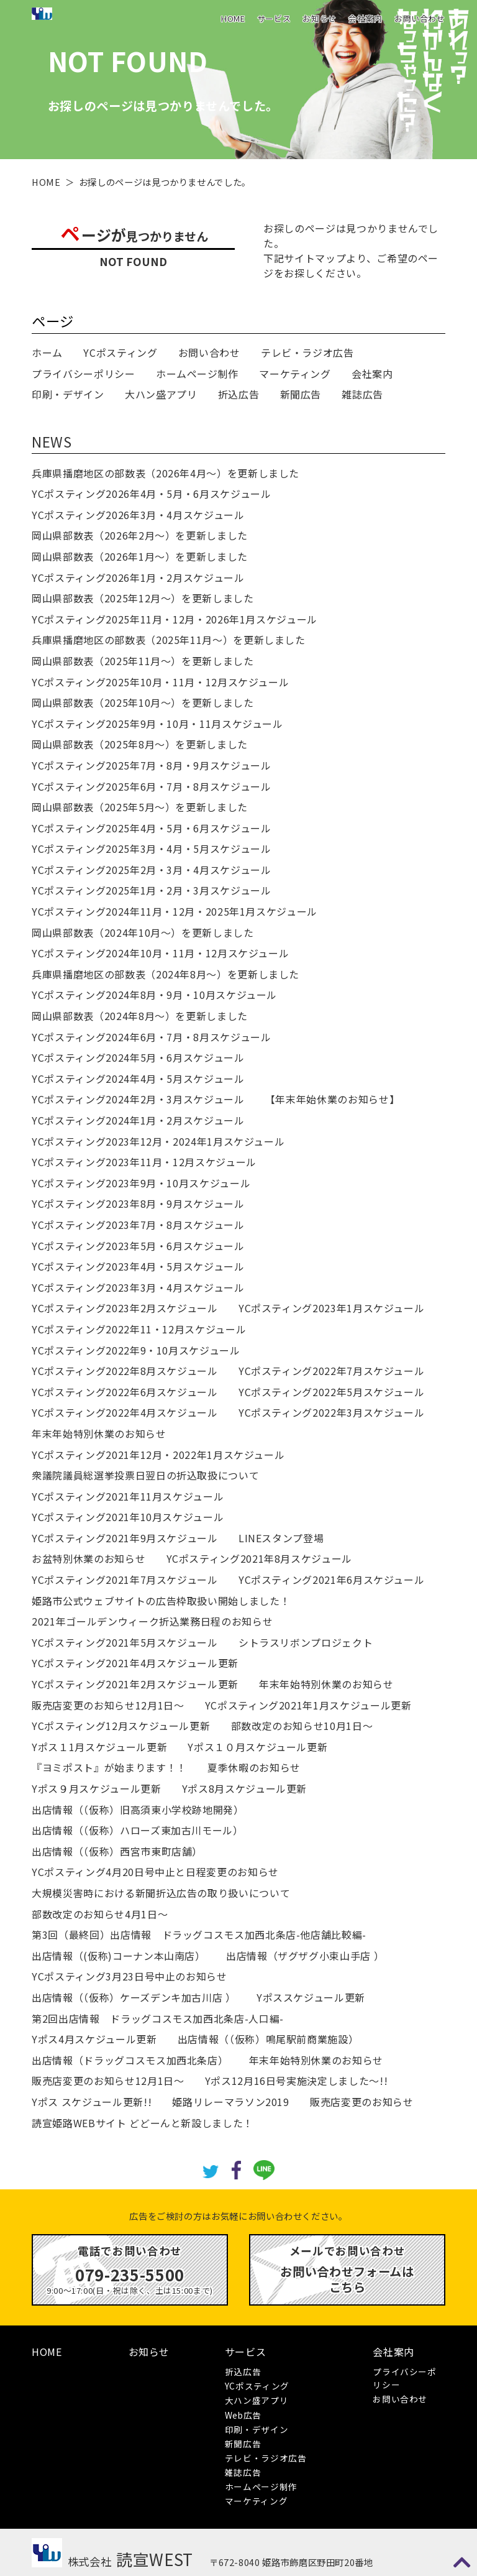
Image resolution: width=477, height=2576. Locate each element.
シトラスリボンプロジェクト (305, 1642)
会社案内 (365, 18)
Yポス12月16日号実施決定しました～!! (296, 2080)
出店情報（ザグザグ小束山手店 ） (305, 1955)
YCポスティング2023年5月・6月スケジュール (138, 1245)
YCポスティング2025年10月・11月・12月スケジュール (160, 681)
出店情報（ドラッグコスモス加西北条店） (130, 2060)
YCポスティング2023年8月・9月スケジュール (138, 1203)
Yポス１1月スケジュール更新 (99, 1746)
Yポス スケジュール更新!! (92, 2101)
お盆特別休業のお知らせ (88, 1558)
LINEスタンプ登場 (281, 1537)
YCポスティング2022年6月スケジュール (124, 1391)
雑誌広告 (362, 394)
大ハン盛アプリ (161, 394)
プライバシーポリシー (83, 373)
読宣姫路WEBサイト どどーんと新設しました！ (142, 2122)
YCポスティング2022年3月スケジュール (331, 1412)
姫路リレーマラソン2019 (230, 2101)
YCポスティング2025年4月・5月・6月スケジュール (151, 828)
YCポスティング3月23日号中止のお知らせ (129, 1976)
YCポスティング (120, 352)
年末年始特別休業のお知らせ (99, 1433)
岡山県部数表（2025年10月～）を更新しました (142, 702)
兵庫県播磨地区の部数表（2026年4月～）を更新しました (165, 473)
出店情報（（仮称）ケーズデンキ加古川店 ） (133, 1997)
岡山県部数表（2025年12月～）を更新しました (142, 598)
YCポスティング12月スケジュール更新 (121, 1725)
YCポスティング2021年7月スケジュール (124, 1579)
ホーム (47, 352)
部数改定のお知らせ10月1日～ (302, 1725)
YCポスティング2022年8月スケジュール (124, 1370)
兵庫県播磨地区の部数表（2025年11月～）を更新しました (169, 639)
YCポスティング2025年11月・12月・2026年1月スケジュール (174, 619)
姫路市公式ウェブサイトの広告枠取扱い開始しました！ (161, 1600)
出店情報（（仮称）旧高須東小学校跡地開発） (137, 1809)
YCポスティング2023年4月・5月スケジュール (138, 1266)
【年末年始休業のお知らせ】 (332, 1099)
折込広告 (239, 394)
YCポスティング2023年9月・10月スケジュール (141, 1182)
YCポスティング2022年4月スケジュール (124, 1412)
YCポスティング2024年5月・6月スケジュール (138, 1057)
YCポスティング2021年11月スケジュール (128, 1496)
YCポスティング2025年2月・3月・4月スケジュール (151, 869)
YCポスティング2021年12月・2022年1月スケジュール (158, 1454)
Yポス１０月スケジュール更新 (257, 1746)
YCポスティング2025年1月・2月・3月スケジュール (151, 890)
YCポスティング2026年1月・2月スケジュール (138, 577)
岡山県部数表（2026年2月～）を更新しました (140, 535)
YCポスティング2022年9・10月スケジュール (136, 1350)
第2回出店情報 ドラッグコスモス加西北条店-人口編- (158, 2018)
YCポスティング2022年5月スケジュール (331, 1391)
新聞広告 (301, 394)
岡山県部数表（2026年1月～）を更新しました (140, 556)
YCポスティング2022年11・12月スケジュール (139, 1329)
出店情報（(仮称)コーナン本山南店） (119, 1955)
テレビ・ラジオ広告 (307, 352)
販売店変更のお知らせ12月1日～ (108, 1705)
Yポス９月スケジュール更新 (96, 1788)
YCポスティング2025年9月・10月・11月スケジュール (157, 723)
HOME (233, 18)
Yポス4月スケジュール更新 (94, 2038)
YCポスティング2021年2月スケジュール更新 (135, 1684)
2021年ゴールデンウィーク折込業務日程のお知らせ (152, 1621)
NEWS (52, 441)
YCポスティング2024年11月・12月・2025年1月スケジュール (174, 911)
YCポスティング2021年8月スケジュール (259, 1558)
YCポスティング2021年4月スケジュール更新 (135, 1662)
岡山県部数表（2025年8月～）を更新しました (140, 744)
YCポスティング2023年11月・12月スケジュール (144, 1161)
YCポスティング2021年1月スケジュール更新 (308, 1705)
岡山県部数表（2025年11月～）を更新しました (142, 660)
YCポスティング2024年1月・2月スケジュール (138, 1120)
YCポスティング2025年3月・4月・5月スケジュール (151, 848)
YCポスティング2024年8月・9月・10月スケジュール (154, 994)
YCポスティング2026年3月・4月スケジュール (138, 514)
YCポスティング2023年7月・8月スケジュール (138, 1224)
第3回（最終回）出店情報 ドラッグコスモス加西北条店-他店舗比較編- (199, 1934)
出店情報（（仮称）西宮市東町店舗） (117, 1851)
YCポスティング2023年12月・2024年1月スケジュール (158, 1141)
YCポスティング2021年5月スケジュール (124, 1642)
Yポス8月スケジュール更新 (244, 1788)
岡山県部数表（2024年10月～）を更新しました (142, 932)
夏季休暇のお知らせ (254, 1767)
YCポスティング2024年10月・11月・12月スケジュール (160, 952)
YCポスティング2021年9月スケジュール (124, 1537)
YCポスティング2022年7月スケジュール (331, 1370)
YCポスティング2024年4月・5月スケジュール (138, 1078)
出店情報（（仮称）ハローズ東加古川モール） (137, 1830)
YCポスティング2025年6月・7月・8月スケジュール (151, 786)
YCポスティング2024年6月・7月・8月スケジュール (151, 1036)
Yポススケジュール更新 (311, 1997)
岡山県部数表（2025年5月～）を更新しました (140, 806)
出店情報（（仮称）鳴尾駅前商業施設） (268, 2038)
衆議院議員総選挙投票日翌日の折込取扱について (145, 1475)
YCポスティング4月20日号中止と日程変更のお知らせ (155, 1871)
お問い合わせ (419, 18)
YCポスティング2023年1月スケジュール (331, 1307)
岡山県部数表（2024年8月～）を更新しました (140, 1015)
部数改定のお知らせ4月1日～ (100, 1914)
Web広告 (243, 2415)
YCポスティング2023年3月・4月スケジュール (138, 1287)
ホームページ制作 (197, 373)
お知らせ (319, 18)
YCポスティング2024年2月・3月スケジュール (138, 1099)
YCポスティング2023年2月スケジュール (124, 1307)
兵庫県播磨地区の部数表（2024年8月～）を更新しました (165, 974)
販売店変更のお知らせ (361, 2101)
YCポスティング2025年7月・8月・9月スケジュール (151, 765)
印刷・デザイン (68, 394)
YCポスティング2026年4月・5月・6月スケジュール (151, 493)
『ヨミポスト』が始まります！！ (109, 1767)
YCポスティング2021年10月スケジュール (128, 1516)
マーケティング (294, 373)
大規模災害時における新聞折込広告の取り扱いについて (161, 1892)
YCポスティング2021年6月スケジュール (331, 1579)
